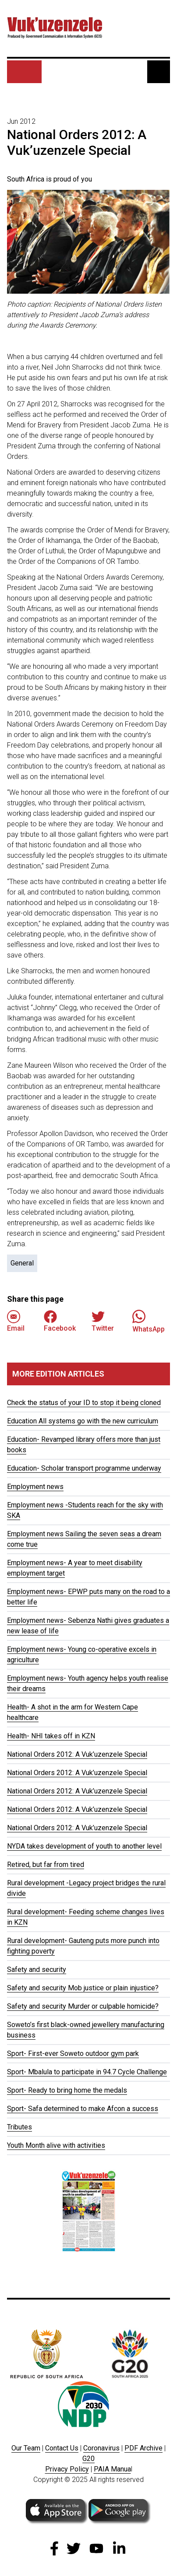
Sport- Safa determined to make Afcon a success (82, 2108)
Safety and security (36, 1969)
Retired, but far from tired (45, 1864)
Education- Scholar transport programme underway (84, 1468)
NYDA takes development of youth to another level (84, 1846)
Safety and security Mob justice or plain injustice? (83, 1988)
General (22, 1263)
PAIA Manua (112, 2469)
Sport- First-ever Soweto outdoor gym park (73, 2053)
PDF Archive (143, 2448)
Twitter (103, 1321)
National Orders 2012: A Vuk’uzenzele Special (77, 1754)
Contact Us (61, 2448)
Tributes (19, 2127)
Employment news (35, 1486)
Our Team (25, 2448)
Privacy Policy (67, 2469)
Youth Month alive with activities (56, 2145)
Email (16, 1321)
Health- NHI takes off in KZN (51, 1736)
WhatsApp (148, 1321)
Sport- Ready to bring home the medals (67, 2090)
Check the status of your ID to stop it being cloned (84, 1402)
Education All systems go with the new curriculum (82, 1421)
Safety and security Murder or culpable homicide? (83, 2006)
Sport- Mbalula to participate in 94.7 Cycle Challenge (87, 2072)
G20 (88, 2458)
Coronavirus (101, 2448)
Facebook (60, 1321)
